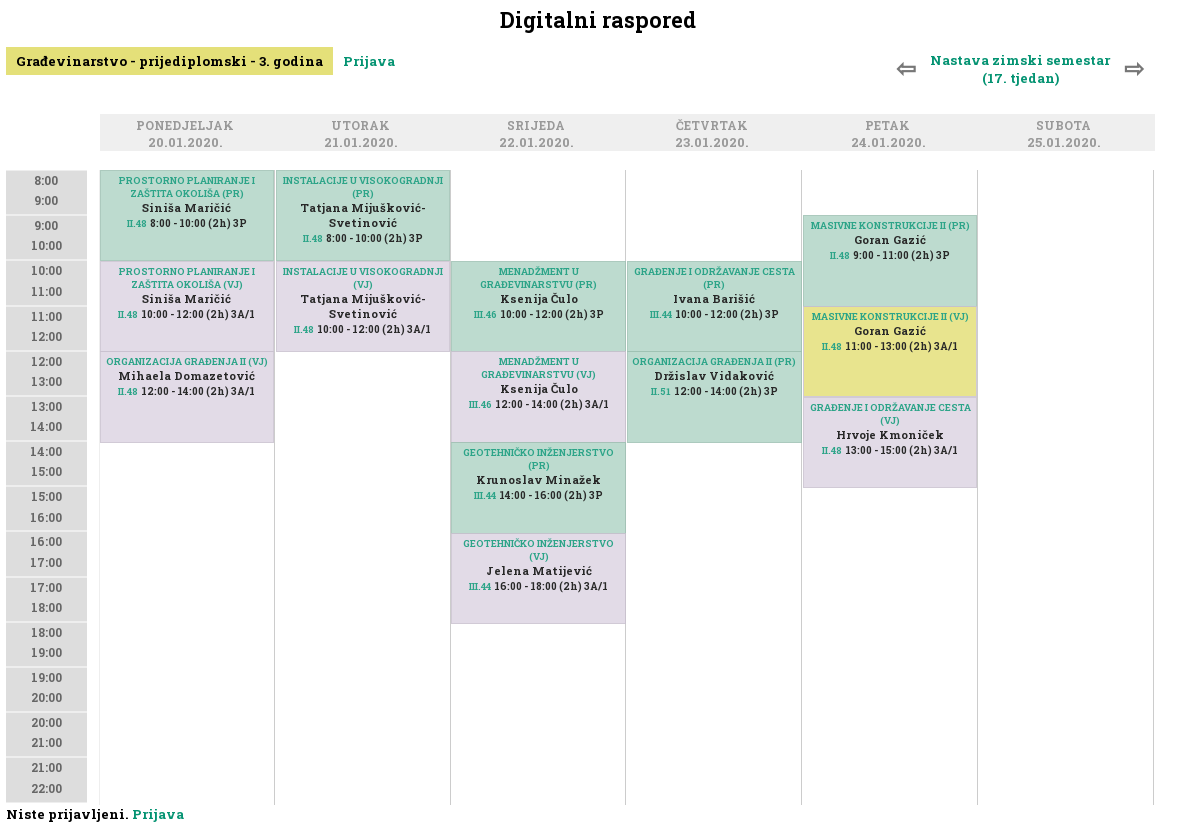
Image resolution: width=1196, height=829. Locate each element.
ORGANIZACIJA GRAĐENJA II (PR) (714, 361)
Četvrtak (715, 126)
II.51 (661, 391)
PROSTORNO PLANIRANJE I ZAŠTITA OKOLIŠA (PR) (187, 187)
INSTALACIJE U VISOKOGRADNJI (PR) (363, 187)
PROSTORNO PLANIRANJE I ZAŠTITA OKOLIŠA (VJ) (187, 278)
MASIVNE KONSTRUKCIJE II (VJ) (890, 316)
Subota (1066, 126)
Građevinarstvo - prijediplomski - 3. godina (169, 61)
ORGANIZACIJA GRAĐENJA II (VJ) (187, 361)
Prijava (369, 61)
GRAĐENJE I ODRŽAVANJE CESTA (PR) (714, 278)
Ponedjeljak (188, 126)
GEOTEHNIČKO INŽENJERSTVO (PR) (538, 459)
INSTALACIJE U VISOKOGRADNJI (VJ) (363, 278)
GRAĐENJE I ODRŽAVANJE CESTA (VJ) (890, 414)
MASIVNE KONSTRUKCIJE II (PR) (890, 225)
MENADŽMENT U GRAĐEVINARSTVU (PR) (538, 278)
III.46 (485, 314)
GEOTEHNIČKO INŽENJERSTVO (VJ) (538, 550)
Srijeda (539, 126)
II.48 (128, 391)
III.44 (485, 495)
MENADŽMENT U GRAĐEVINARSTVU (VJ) (538, 368)
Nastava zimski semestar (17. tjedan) (1020, 69)
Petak (890, 126)
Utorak (363, 126)
